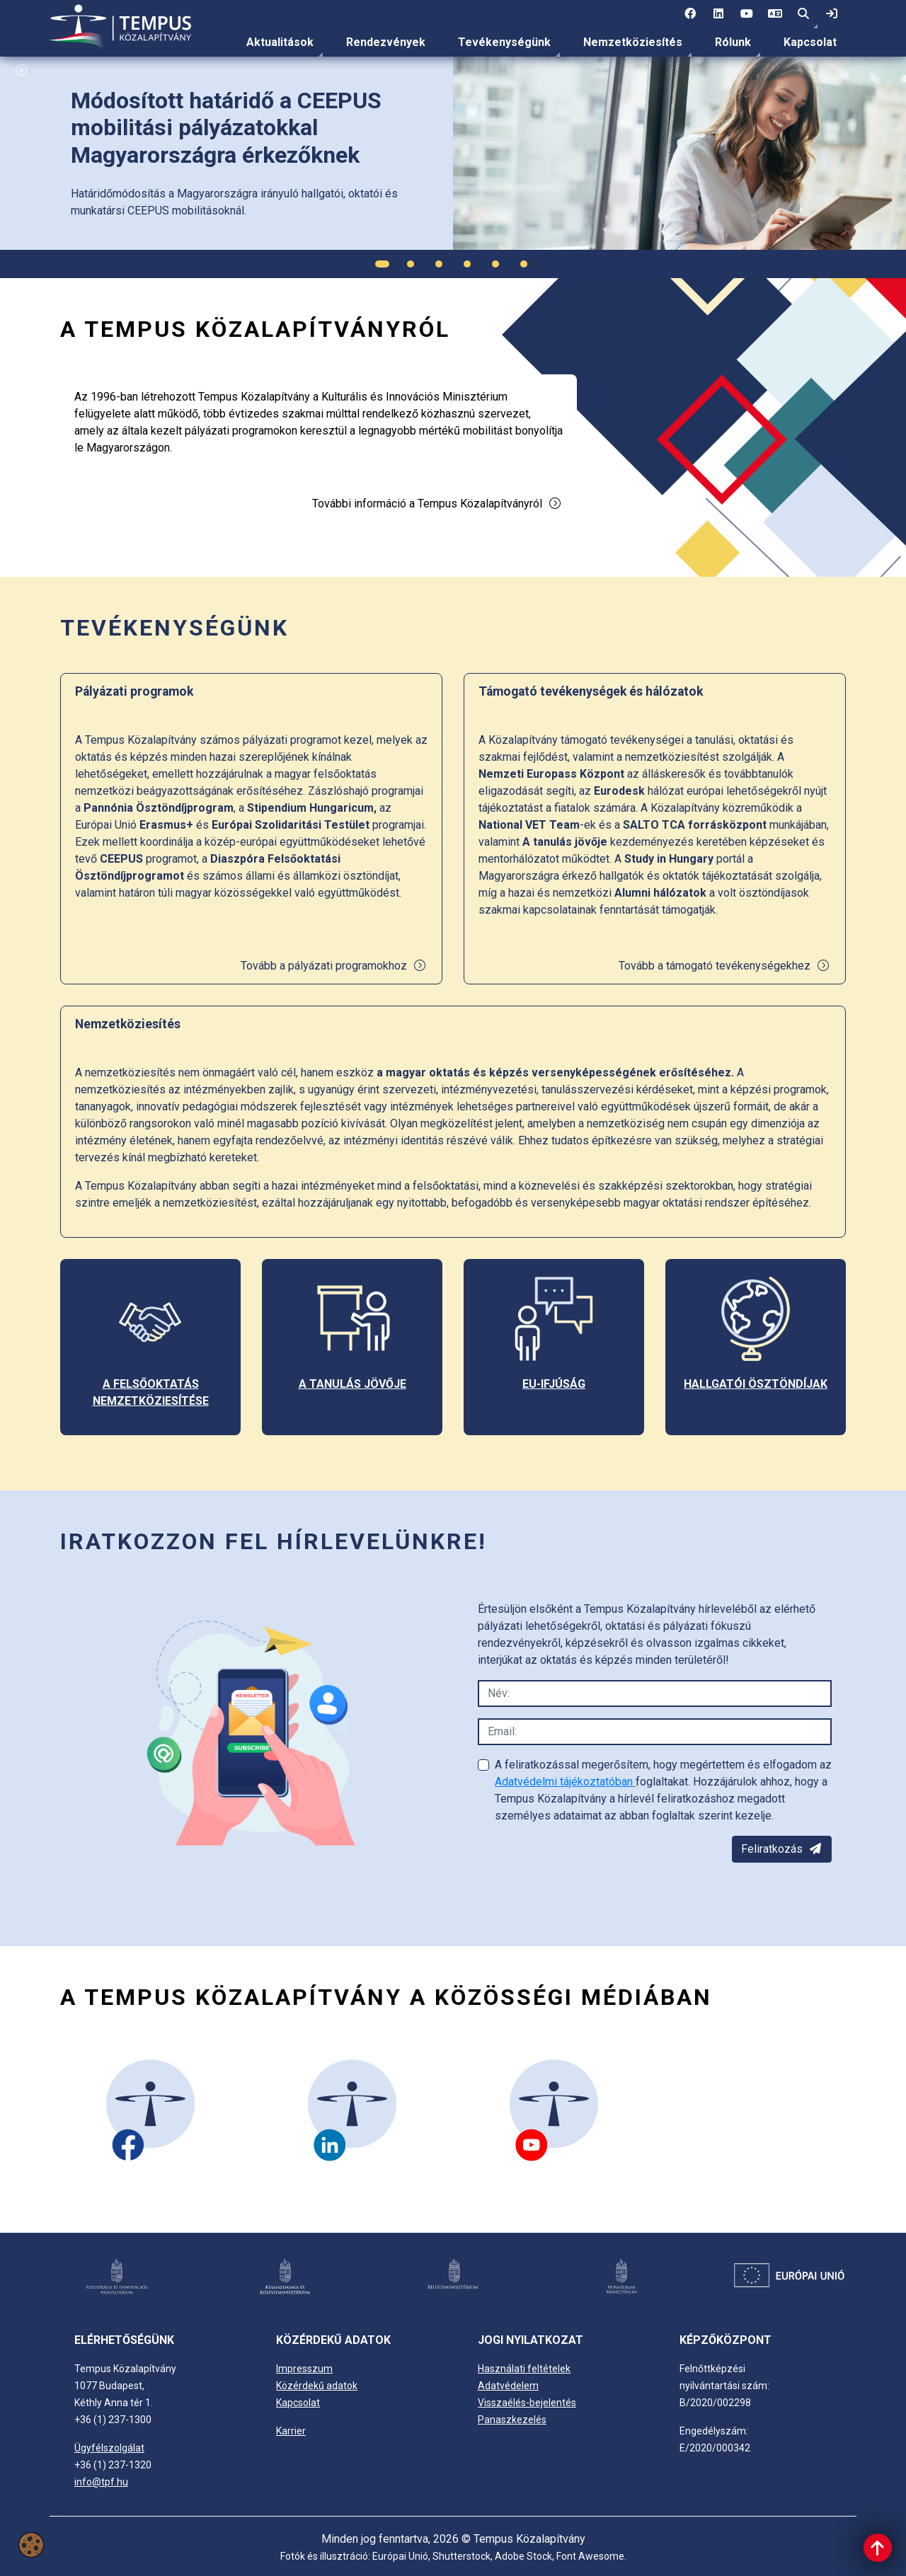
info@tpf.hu (101, 2482)
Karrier (291, 2431)
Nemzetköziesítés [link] (632, 42)
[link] (832, 14)
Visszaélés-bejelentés (527, 2402)
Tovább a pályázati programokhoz (334, 965)
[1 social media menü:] (690, 14)
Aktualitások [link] (280, 42)
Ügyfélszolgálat (109, 2448)
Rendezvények (385, 42)
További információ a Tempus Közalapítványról (437, 503)
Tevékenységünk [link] (504, 42)
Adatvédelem (508, 2385)
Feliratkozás (781, 1849)
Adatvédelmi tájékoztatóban (565, 1781)
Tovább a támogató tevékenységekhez (724, 965)
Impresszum (304, 2368)
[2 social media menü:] (718, 14)
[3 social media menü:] (747, 14)
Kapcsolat (810, 42)
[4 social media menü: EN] (775, 14)
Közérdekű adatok (316, 2385)
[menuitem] (280, 42)
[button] (803, 14)
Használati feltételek (524, 2368)
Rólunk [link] (733, 42)
